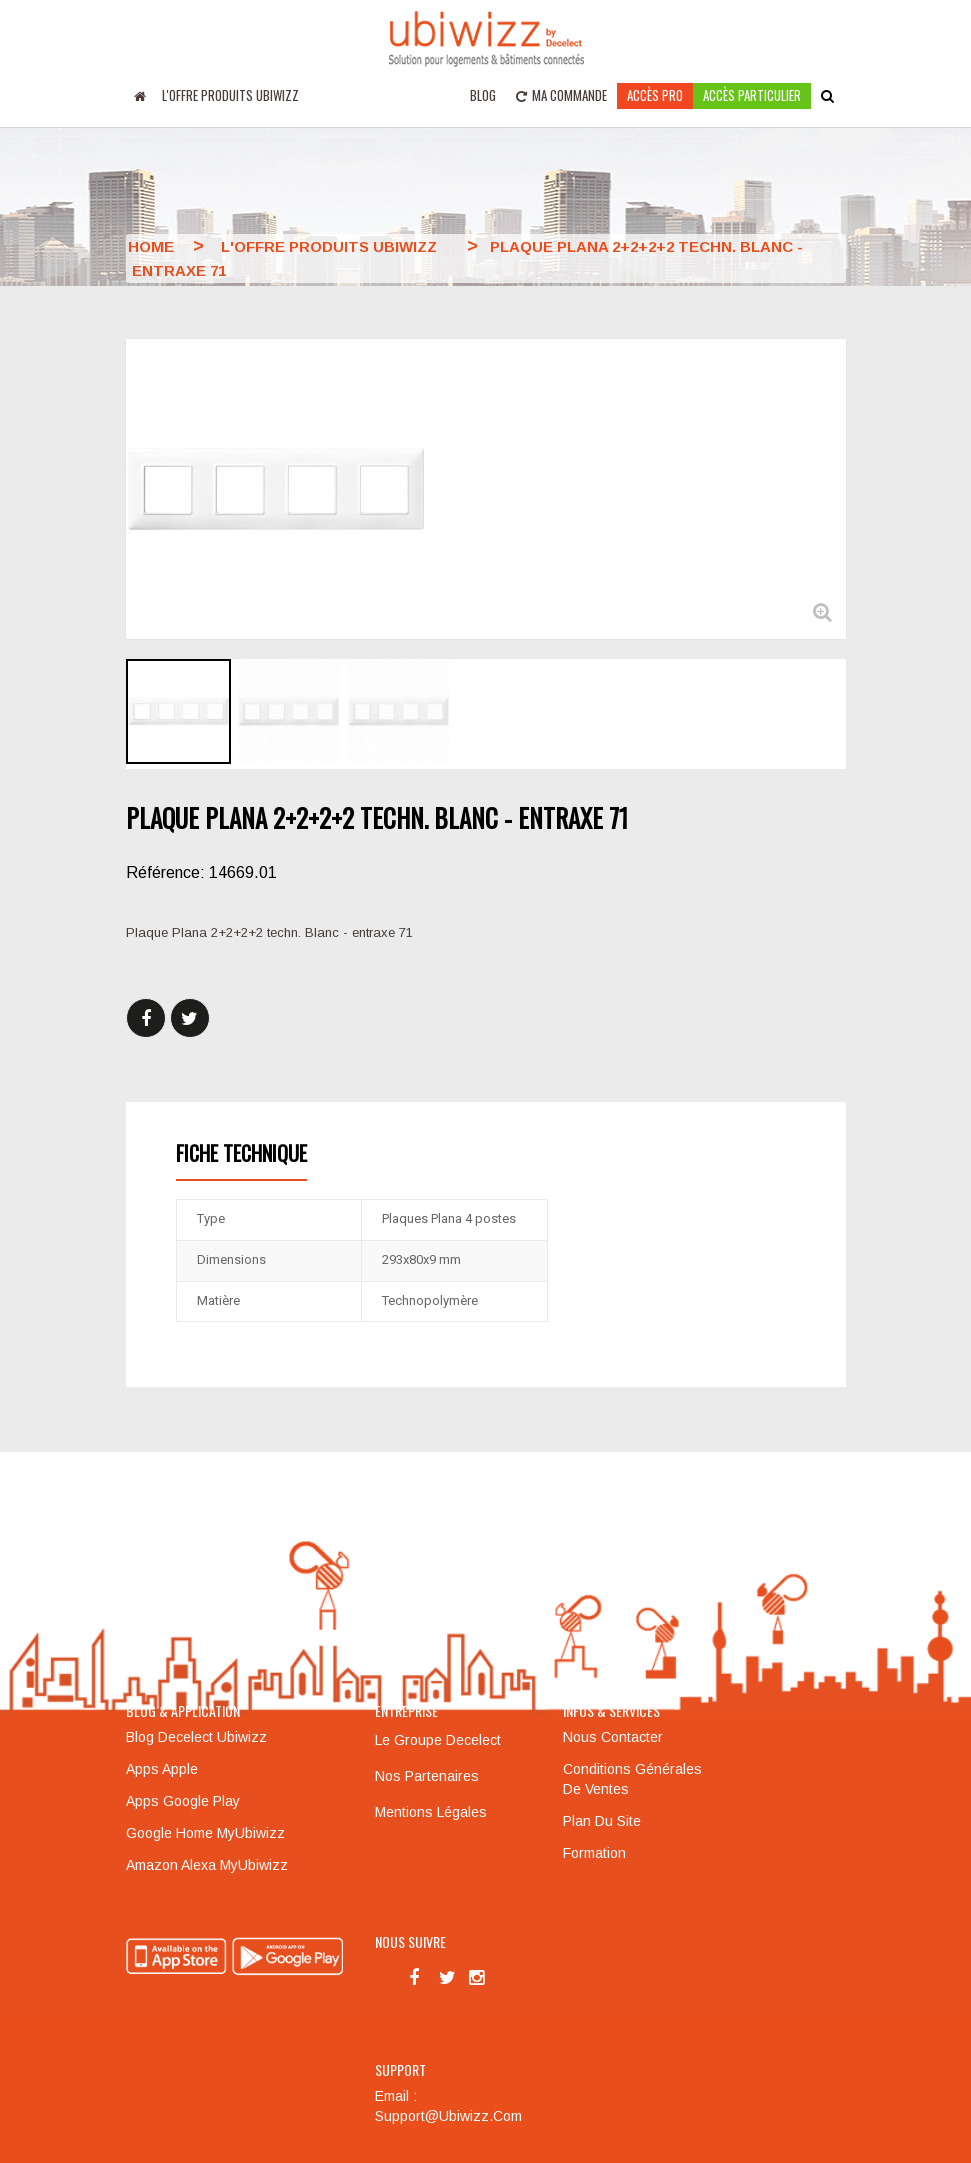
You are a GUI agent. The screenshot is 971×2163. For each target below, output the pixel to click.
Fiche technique (241, 1153)
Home (151, 246)
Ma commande (561, 95)
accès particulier (752, 95)
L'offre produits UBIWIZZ (230, 95)
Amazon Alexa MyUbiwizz (207, 1865)
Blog (483, 95)
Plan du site (602, 1821)
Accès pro (655, 95)
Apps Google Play (183, 1801)
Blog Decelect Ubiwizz (196, 1737)
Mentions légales (431, 1812)
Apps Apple (162, 1769)
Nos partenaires (427, 1776)
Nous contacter (613, 1737)
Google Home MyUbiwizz (205, 1833)
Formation (594, 1853)
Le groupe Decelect (438, 1740)
